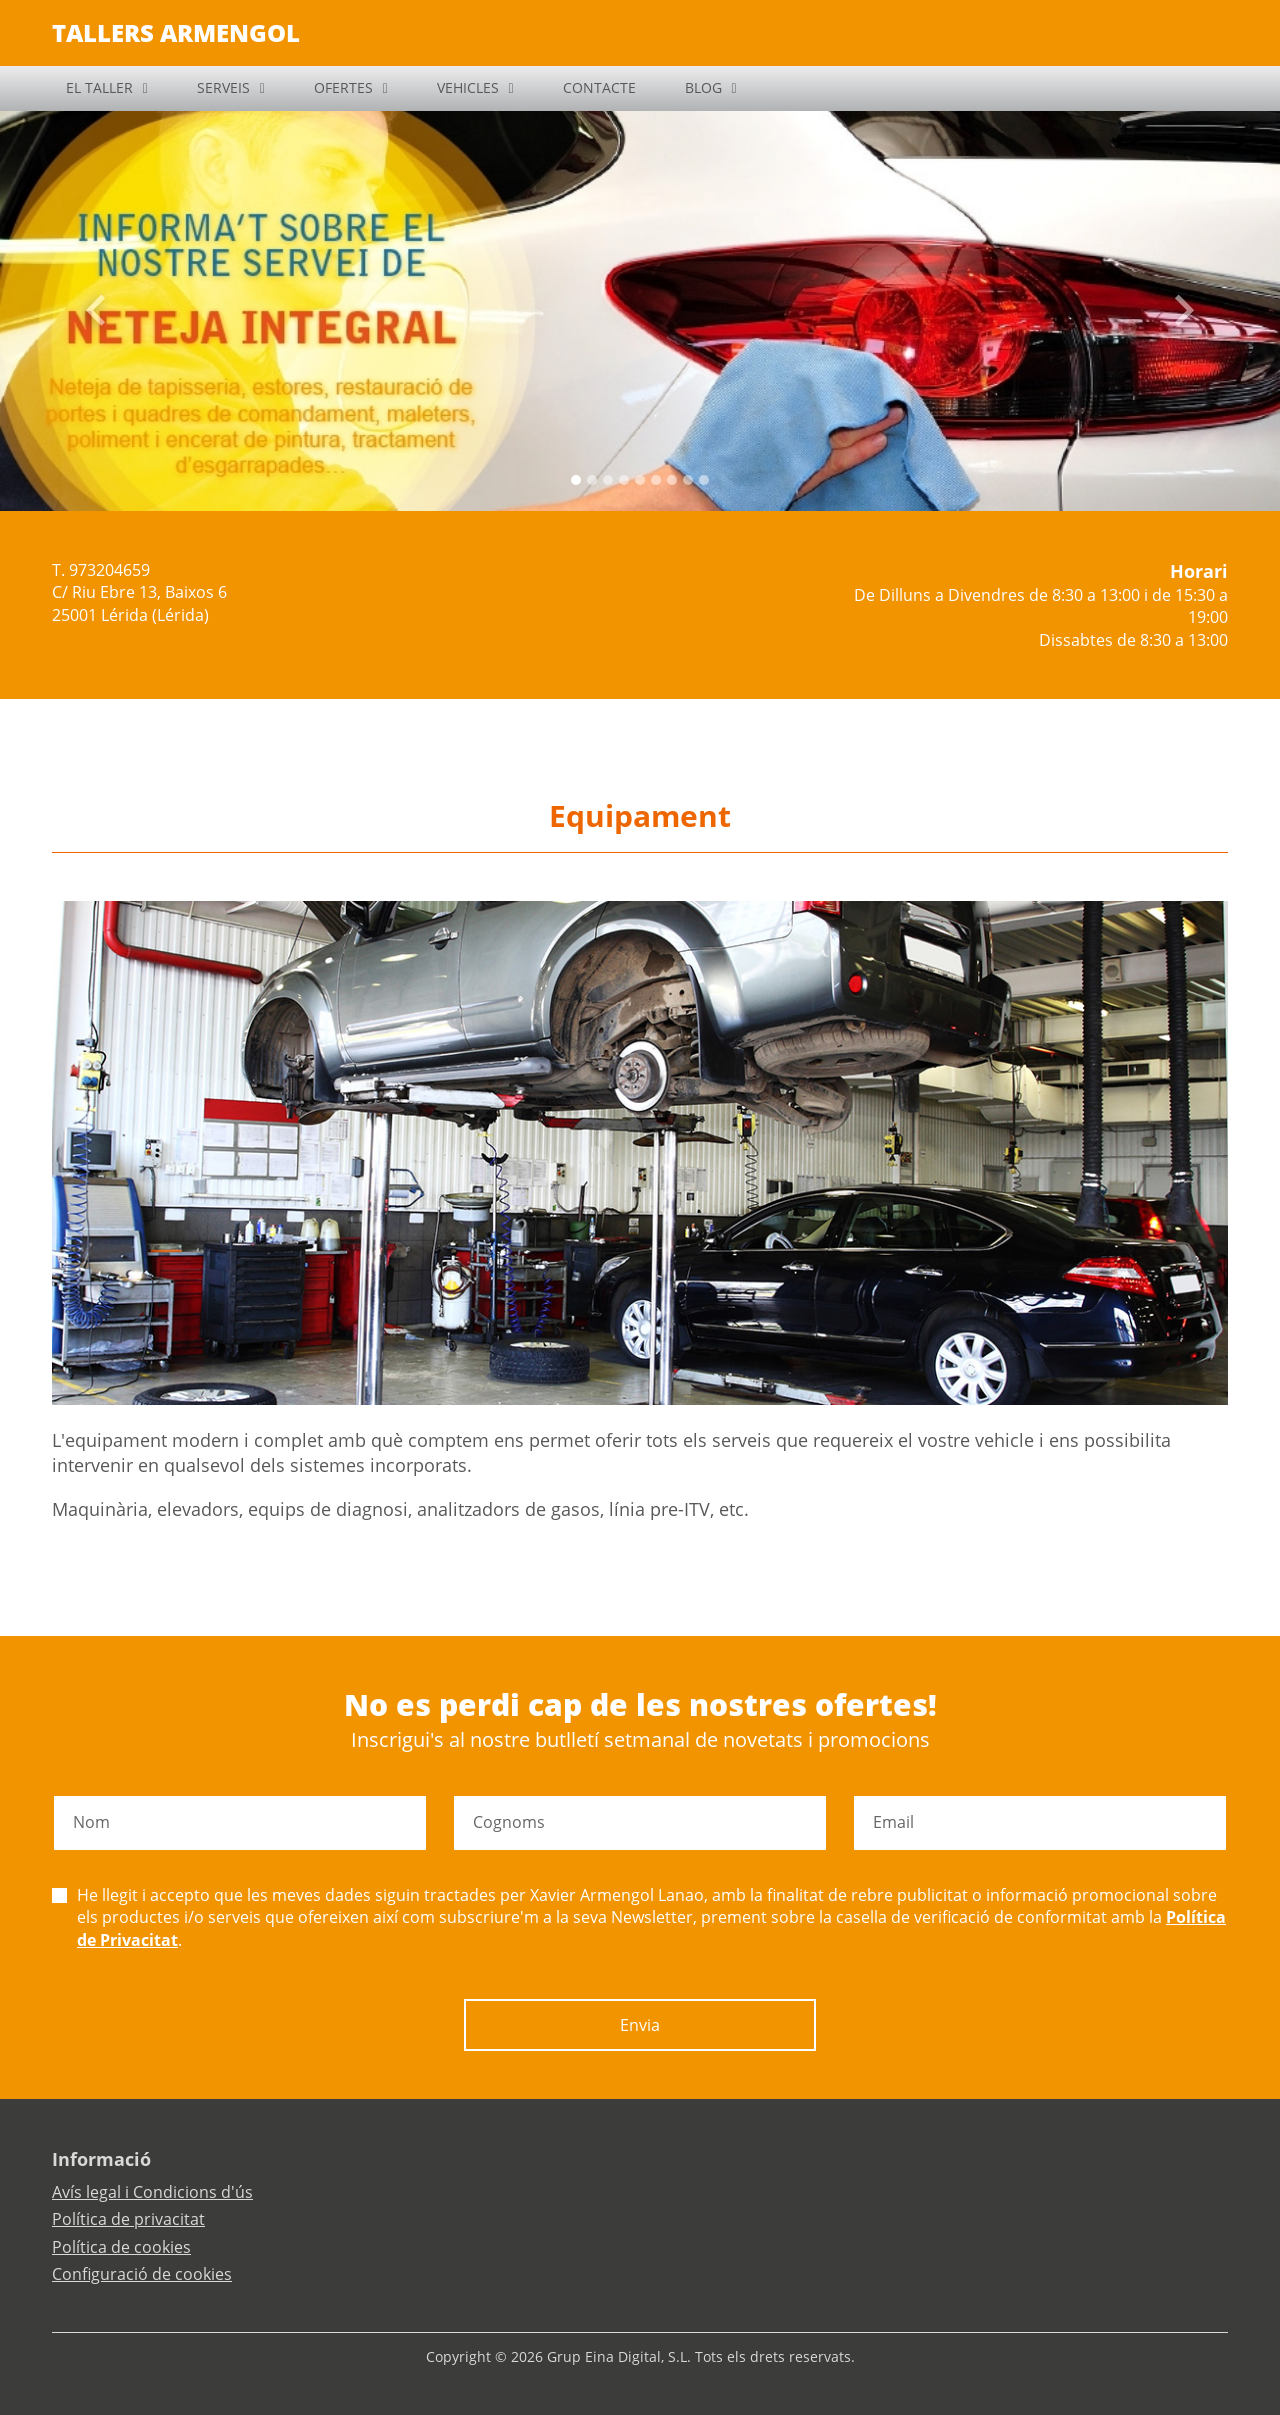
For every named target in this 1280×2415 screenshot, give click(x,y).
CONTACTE (599, 87)
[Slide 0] (576, 480)
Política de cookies (121, 2247)
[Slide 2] (608, 480)
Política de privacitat (128, 2219)
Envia (640, 2025)
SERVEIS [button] (223, 87)
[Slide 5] (656, 480)
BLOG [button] (703, 87)
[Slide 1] (592, 480)
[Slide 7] (688, 480)
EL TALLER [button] (99, 87)
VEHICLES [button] (468, 87)
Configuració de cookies (142, 2274)
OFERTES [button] (343, 87)
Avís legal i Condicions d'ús (152, 2192)
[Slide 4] (640, 480)
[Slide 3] (624, 480)
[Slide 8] (704, 480)
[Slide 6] (672, 480)
